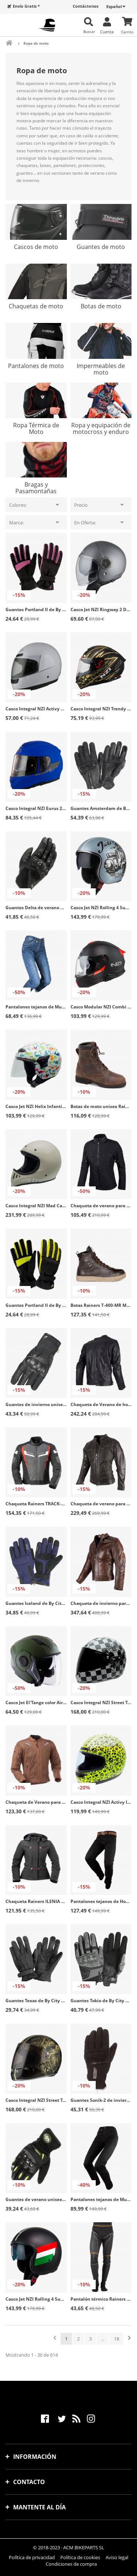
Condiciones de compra (71, 2564)
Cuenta (107, 31)
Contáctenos (85, 6)
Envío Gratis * (26, 6)
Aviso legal (117, 2557)
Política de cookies (80, 2557)
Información (34, 2457)
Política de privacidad (32, 2557)
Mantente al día (39, 2507)
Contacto (29, 2482)
